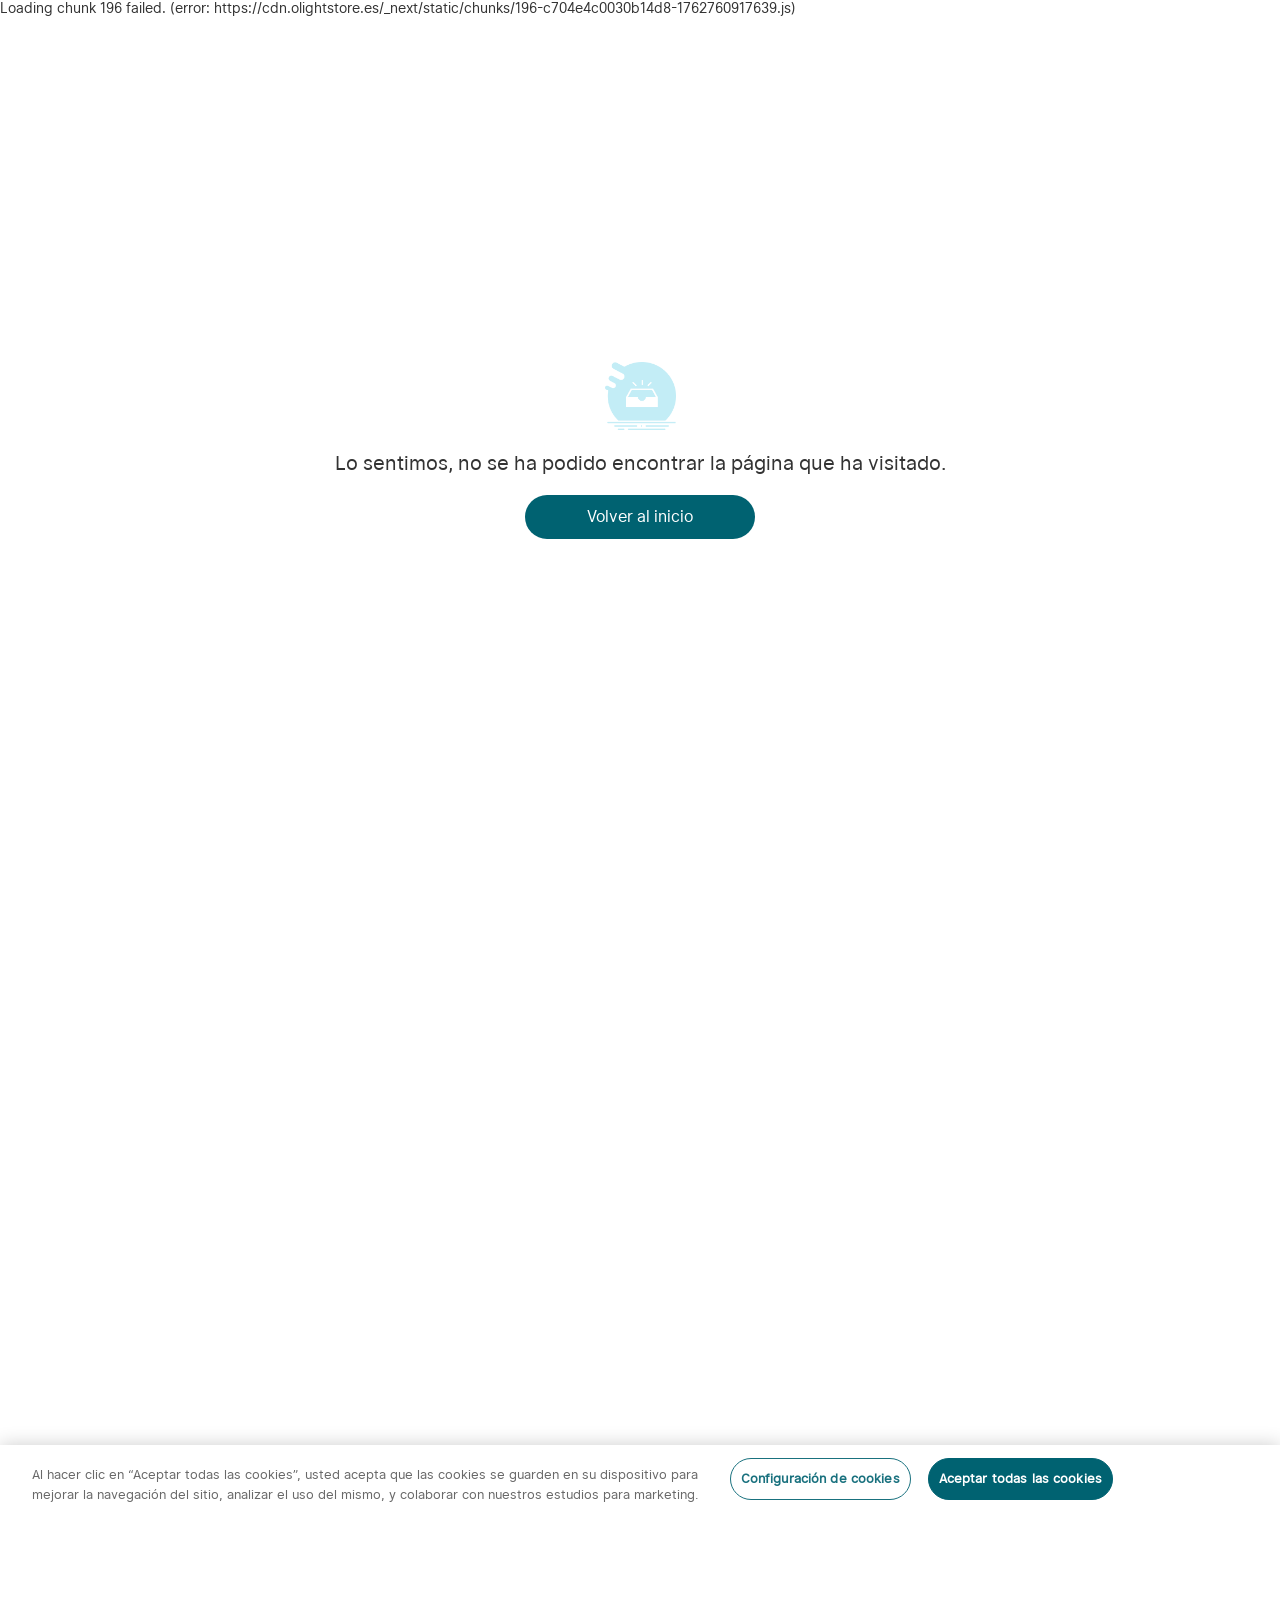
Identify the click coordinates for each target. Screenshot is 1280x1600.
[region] (640, 1522)
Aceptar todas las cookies (1020, 1478)
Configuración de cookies (820, 1478)
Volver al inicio (640, 517)
